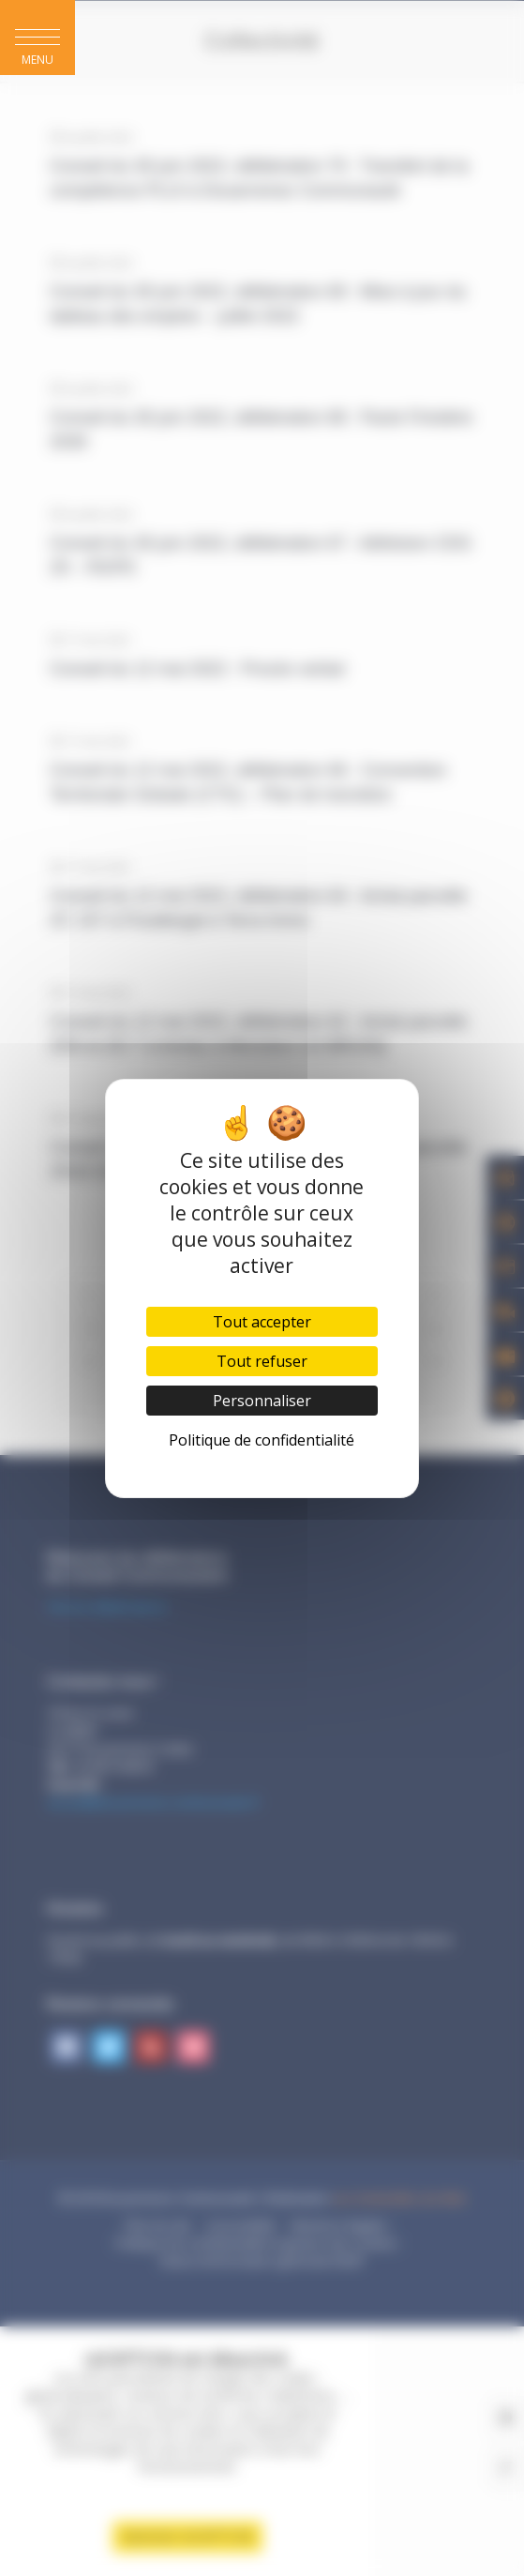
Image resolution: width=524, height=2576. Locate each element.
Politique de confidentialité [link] (261, 1440)
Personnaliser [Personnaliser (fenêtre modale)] (262, 1400)
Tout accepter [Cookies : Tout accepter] (262, 1321)
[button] (37, 37)
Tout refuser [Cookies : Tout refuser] (262, 1361)
